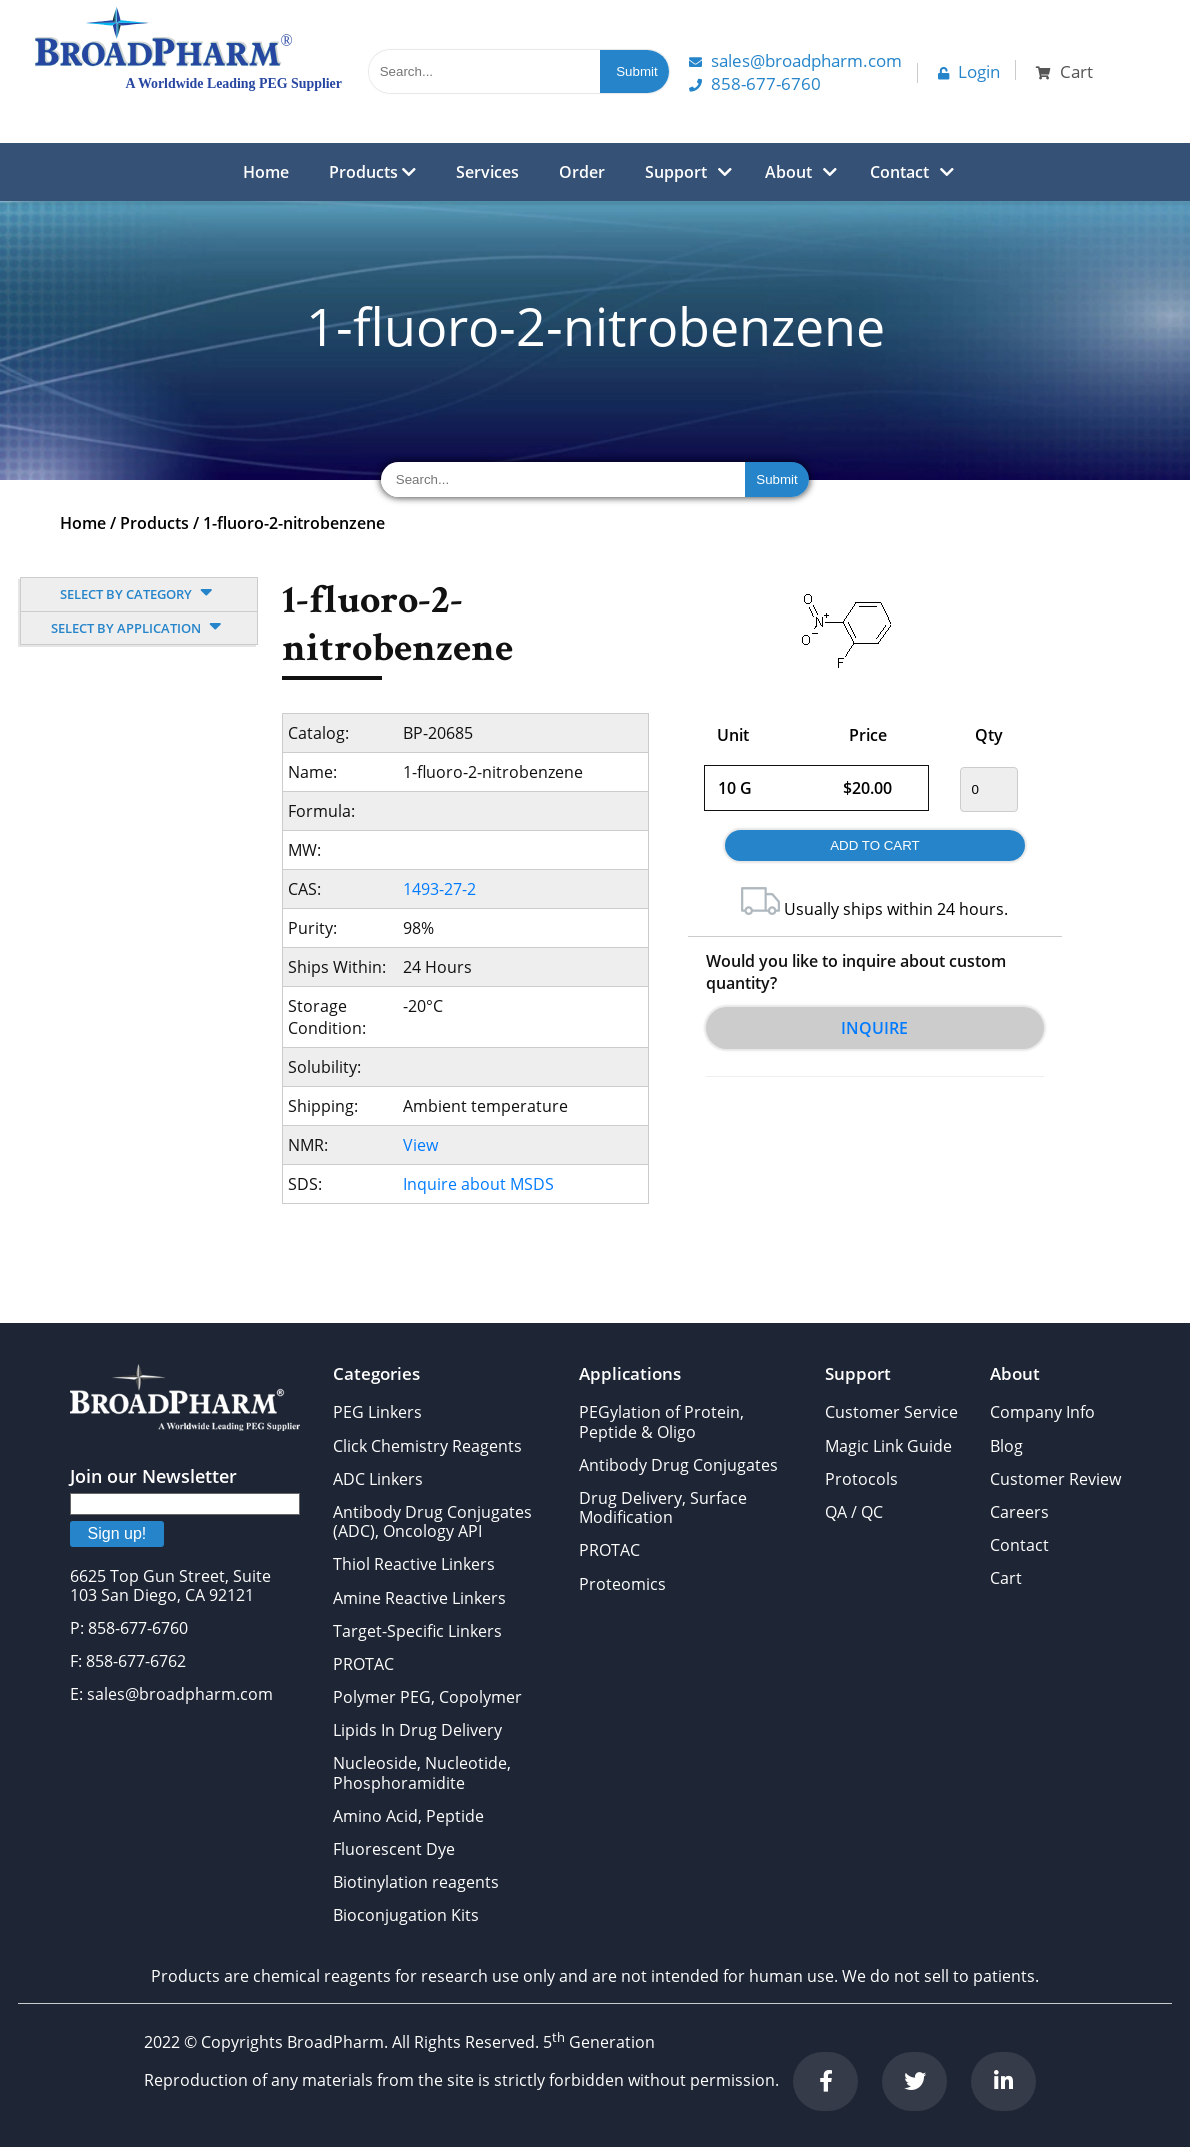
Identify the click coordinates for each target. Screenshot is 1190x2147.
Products (372, 172)
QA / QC (854, 1512)
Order (582, 172)
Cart (1006, 1578)
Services (487, 172)
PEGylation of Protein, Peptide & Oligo (661, 1421)
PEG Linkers (377, 1412)
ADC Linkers (378, 1479)
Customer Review (1055, 1479)
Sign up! (117, 1533)
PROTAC (363, 1664)
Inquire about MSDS (478, 1184)
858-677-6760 (755, 83)
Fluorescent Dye (394, 1849)
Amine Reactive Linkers (419, 1598)
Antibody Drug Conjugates (678, 1465)
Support (676, 172)
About (788, 172)
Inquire (874, 1028)
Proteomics (622, 1584)
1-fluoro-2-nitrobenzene (294, 523)
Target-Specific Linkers (417, 1631)
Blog (1006, 1446)
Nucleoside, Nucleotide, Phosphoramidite (422, 1772)
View (420, 1145)
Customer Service (891, 1412)
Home (266, 172)
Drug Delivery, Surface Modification (663, 1507)
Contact (899, 172)
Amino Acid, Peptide (408, 1816)
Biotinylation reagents (416, 1882)
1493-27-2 (439, 889)
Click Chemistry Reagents (427, 1446)
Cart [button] (1064, 71)
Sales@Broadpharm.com (795, 60)
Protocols (861, 1479)
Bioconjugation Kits (406, 1915)
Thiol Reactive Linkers (414, 1564)
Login (969, 71)
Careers (1019, 1512)
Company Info (1042, 1412)
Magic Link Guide (888, 1446)
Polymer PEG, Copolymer (427, 1697)
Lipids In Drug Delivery (417, 1730)
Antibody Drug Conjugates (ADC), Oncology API (432, 1521)
